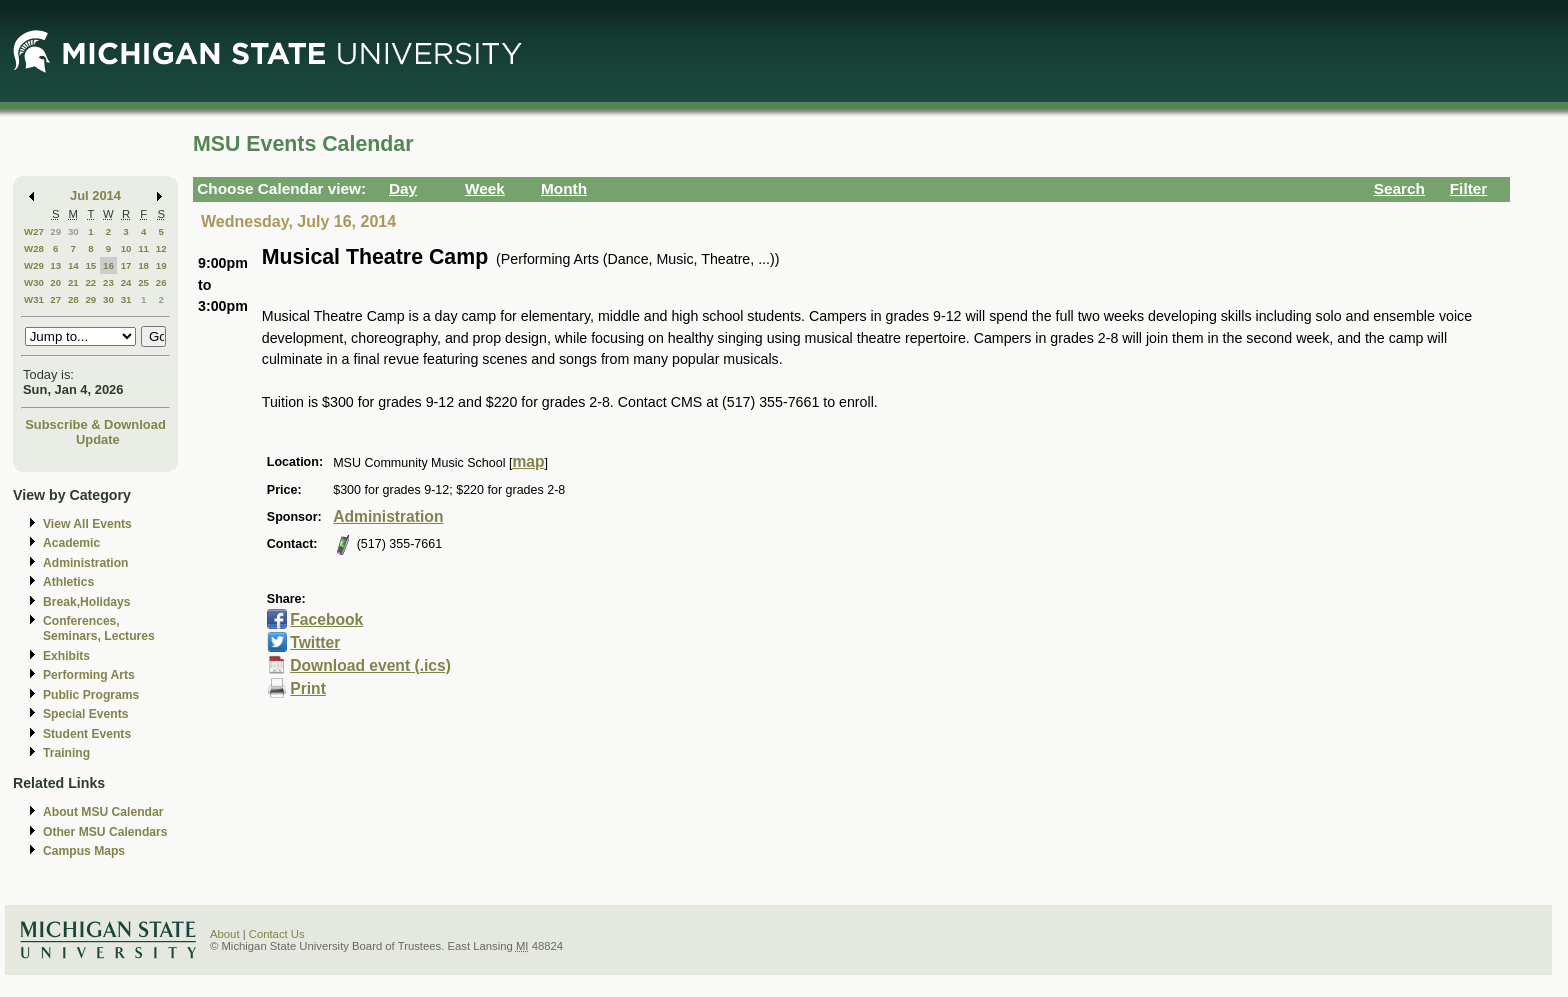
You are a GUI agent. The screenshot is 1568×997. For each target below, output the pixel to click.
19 (161, 265)
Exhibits (66, 656)
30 (73, 231)
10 (126, 248)
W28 (34, 248)
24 (126, 282)
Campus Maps (84, 851)
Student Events (87, 734)
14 (73, 265)
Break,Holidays (87, 602)
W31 (34, 299)
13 (55, 265)
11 (143, 248)
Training (66, 753)
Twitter (315, 642)
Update (98, 439)
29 (55, 231)
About (225, 934)
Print (308, 688)
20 (55, 282)
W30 (34, 282)
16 (108, 265)
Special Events (85, 714)
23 (108, 282)
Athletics (68, 582)
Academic (71, 543)
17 (126, 265)
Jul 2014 (95, 195)
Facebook (326, 619)
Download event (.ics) (370, 665)
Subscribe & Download (95, 424)
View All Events (87, 524)
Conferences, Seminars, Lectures (99, 628)
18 (143, 265)
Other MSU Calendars (105, 832)
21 (73, 282)
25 (143, 282)
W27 (34, 231)
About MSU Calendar (103, 812)
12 (161, 248)
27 (55, 299)
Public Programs (91, 695)
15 (90, 265)
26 (161, 282)
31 (126, 299)
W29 (34, 265)
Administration (85, 563)
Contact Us (277, 934)
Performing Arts (89, 675)
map (528, 461)
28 (73, 299)
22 (90, 282)
